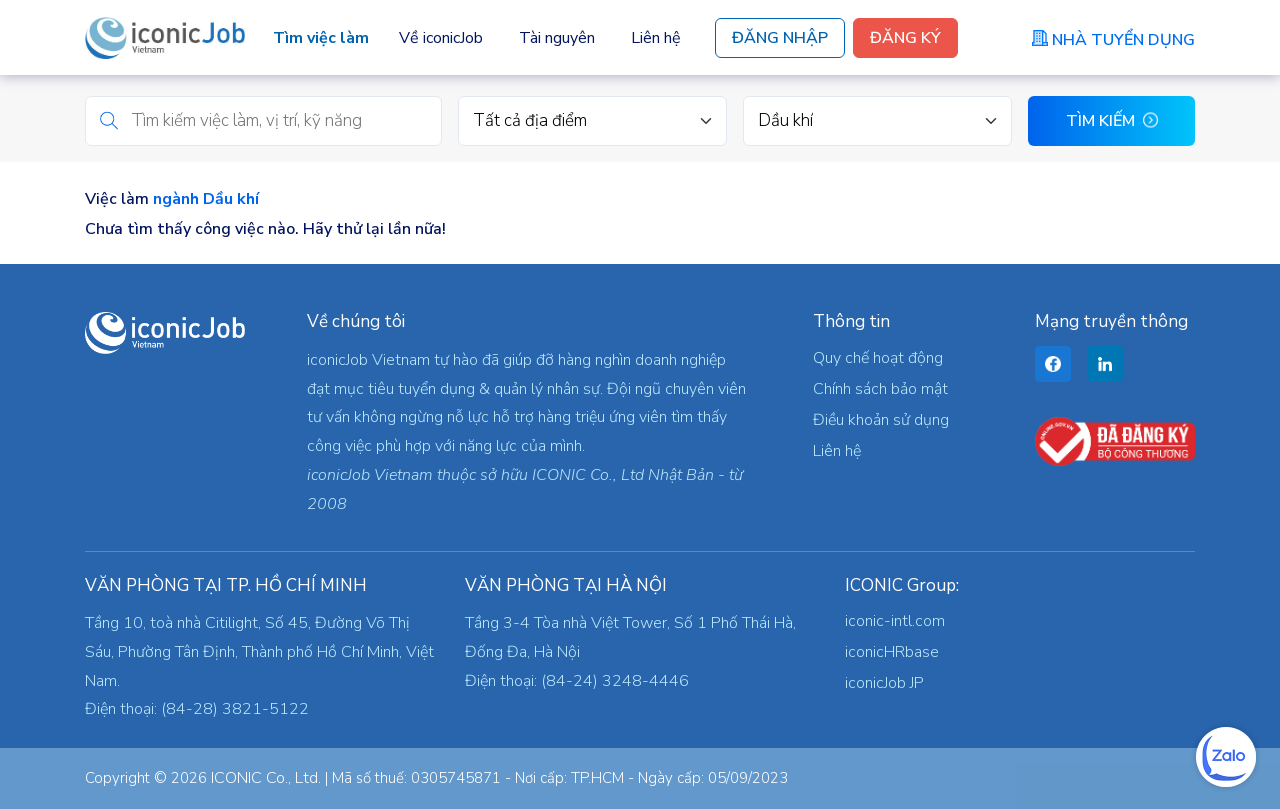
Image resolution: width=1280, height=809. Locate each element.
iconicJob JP (884, 683)
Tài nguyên (557, 38)
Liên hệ (656, 38)
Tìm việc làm (321, 38)
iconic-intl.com (895, 621)
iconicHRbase (892, 652)
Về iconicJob (441, 38)
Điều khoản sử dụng (881, 420)
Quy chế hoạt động (878, 358)
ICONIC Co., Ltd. (266, 778)
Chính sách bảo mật (880, 389)
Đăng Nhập (780, 38)
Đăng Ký (905, 38)
